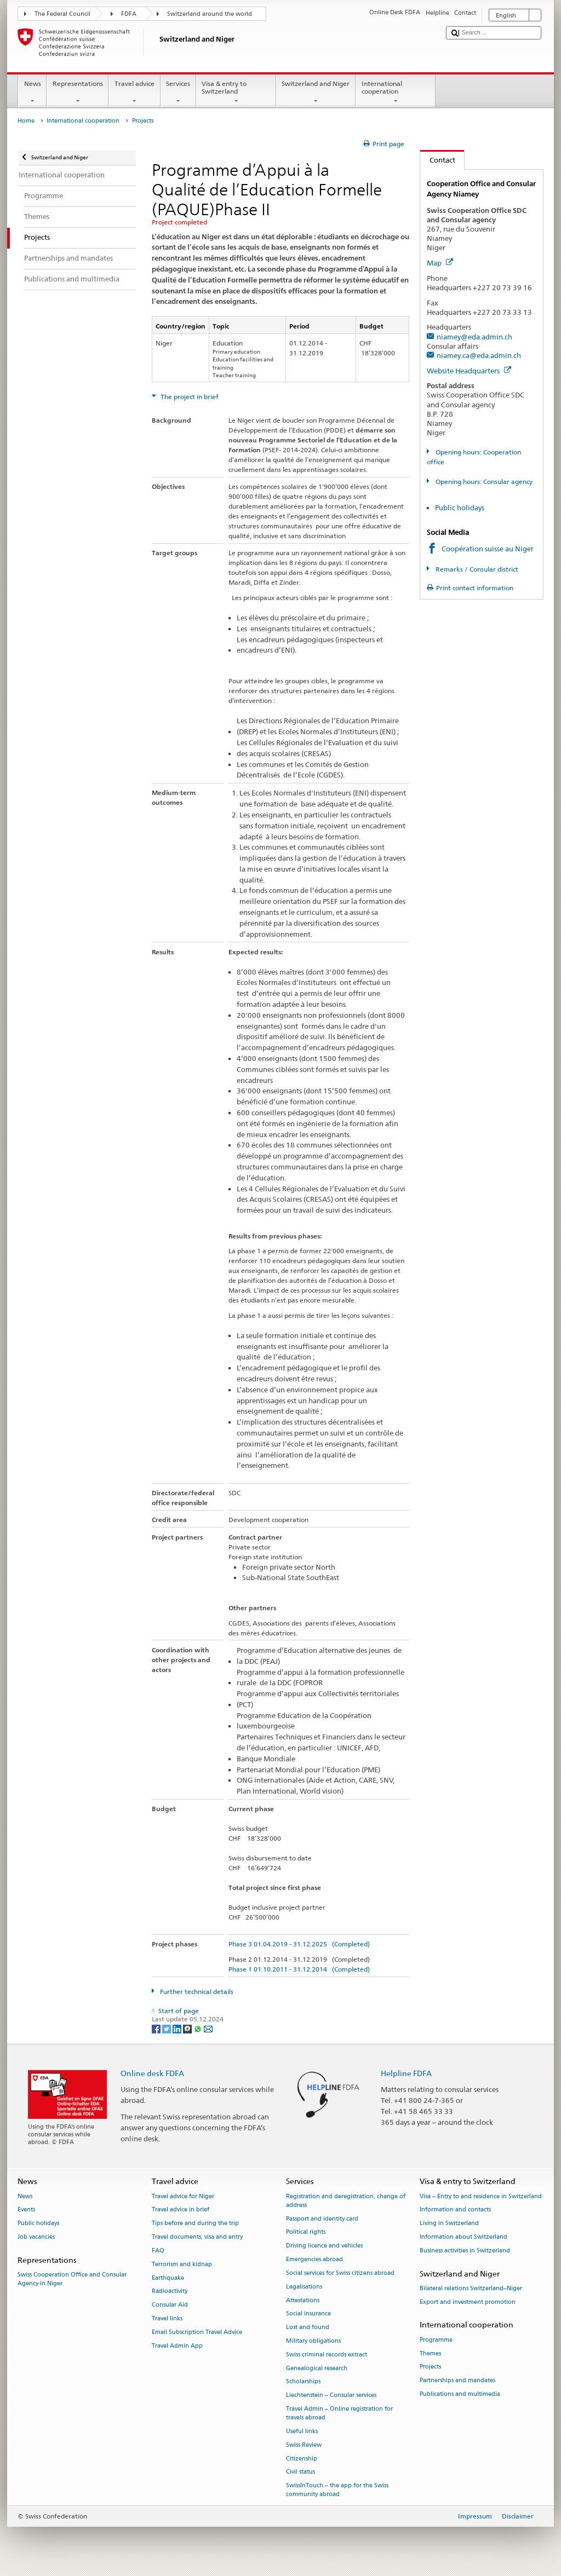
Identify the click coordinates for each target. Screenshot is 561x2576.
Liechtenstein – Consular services (331, 2395)
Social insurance (308, 2314)
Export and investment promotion (468, 2302)
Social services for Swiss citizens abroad (340, 2273)
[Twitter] (167, 2028)
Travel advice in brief (180, 2210)
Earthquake (168, 2277)
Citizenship (301, 2458)
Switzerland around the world (209, 14)
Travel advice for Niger (183, 2196)
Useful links (302, 2431)
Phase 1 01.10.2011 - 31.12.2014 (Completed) (299, 1969)
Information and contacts (455, 2210)
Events (26, 2210)
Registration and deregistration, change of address (345, 2201)
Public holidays (459, 507)
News (32, 92)
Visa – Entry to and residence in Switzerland (481, 2196)
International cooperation (395, 92)
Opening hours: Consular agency (483, 481)
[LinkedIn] (178, 2028)
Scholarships (303, 2381)
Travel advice (134, 92)
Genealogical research (316, 2368)
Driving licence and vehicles (324, 2246)
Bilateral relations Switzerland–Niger (471, 2288)
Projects (430, 2367)
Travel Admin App (177, 2345)
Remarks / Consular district (476, 569)
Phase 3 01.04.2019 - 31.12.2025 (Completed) (299, 1943)
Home (26, 120)
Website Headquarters (469, 370)
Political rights (305, 2232)
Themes (430, 2353)
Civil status (300, 2472)
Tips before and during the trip (195, 2223)
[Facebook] (157, 2028)
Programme (436, 2339)
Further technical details (195, 1991)
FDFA (128, 14)
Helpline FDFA (406, 2073)
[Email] (208, 2028)
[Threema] (188, 2028)
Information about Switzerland (463, 2236)
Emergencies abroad (314, 2259)
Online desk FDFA (152, 2073)
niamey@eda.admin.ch (474, 336)
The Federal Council (62, 14)
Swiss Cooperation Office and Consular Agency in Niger (72, 2279)
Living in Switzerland (449, 2223)
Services (178, 92)
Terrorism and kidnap (182, 2264)
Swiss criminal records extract (326, 2354)
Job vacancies (36, 2236)
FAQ (158, 2250)
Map (440, 262)
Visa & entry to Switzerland (236, 92)
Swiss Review (304, 2444)
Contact (437, 159)
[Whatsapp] (198, 2028)
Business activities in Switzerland (465, 2250)
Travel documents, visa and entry (197, 2236)
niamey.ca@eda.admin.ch (479, 355)
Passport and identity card (322, 2218)
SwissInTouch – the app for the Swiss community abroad (337, 2490)
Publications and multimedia (460, 2394)
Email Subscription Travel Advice (197, 2332)
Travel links (167, 2318)
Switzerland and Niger (316, 92)
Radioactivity (169, 2291)
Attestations (302, 2300)
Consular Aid (170, 2305)
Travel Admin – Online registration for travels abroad (339, 2413)
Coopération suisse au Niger (488, 548)
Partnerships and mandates (457, 2380)
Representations (77, 92)
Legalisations (304, 2286)
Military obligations (313, 2340)
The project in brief (189, 397)
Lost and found (307, 2327)
